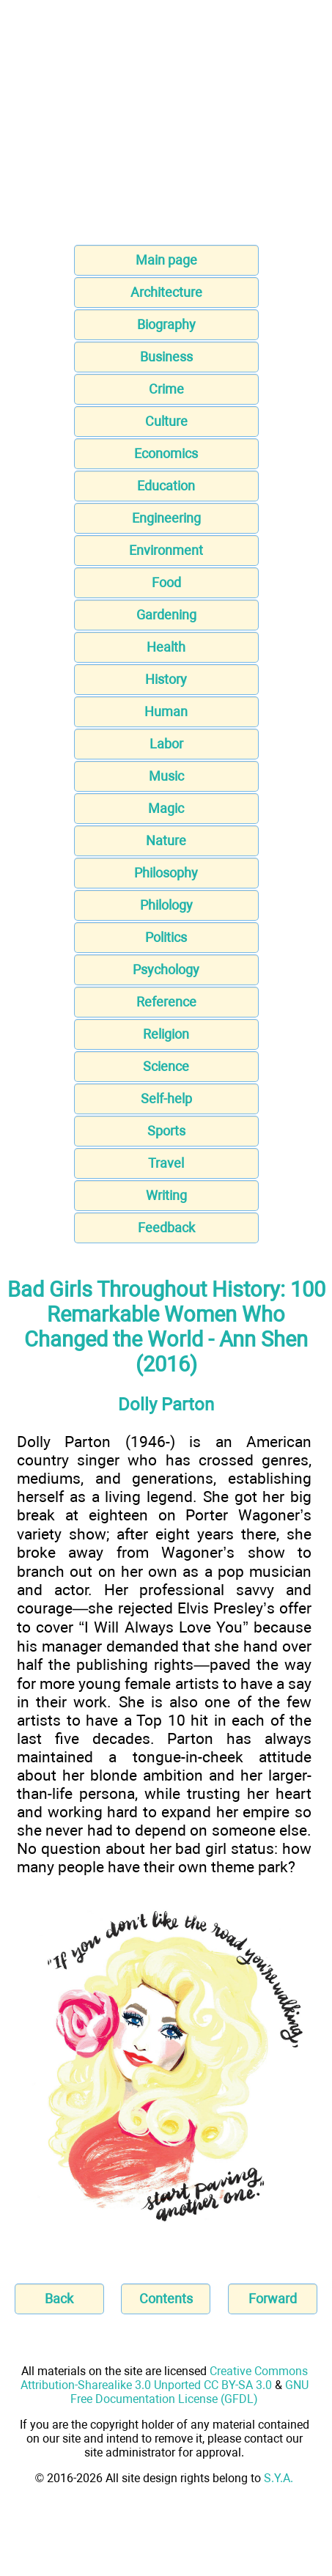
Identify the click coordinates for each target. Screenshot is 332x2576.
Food (166, 582)
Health (166, 647)
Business (166, 356)
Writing (166, 1195)
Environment (166, 550)
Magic (166, 808)
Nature (166, 840)
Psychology (166, 969)
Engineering (166, 518)
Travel (166, 1163)
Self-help (166, 1098)
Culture (166, 421)
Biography (166, 324)
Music (166, 776)
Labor (166, 743)
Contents (166, 2298)
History (166, 679)
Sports (166, 1130)
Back (59, 2298)
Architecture (166, 292)
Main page (166, 260)
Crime (166, 389)
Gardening (166, 614)
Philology (166, 905)
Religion (166, 1034)
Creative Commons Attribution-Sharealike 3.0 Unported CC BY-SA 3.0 (164, 2378)
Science (166, 1066)
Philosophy (166, 872)
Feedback (166, 1227)
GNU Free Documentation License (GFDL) (189, 2392)
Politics (166, 937)
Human (166, 711)
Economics (166, 453)
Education (166, 485)
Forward (272, 2298)
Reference (166, 1001)
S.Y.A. (278, 2478)
